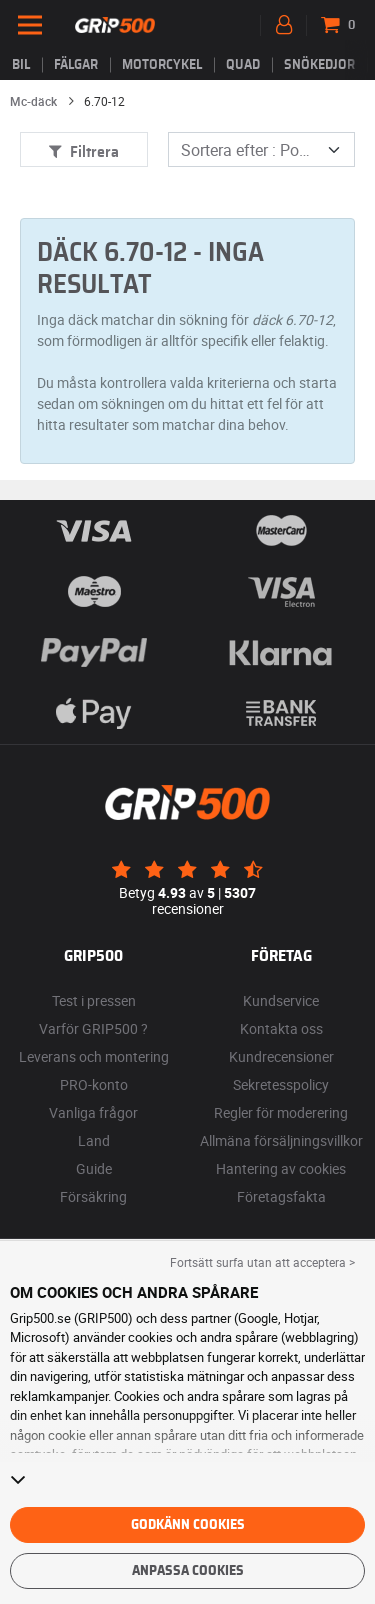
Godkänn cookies (188, 1525)
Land (94, 1140)
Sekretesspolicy (281, 1084)
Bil (21, 65)
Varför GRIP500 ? (93, 1028)
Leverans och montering (94, 1056)
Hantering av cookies (281, 1168)
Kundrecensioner (281, 1056)
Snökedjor (319, 65)
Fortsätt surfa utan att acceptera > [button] (262, 1262)
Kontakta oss (281, 1028)
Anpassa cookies (188, 1571)
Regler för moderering (281, 1112)
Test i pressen (94, 1000)
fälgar (76, 65)
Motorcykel (162, 65)
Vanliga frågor (93, 1112)
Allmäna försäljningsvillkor (281, 1140)
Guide (94, 1168)
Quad (243, 65)
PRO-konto (94, 1084)
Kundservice (281, 1000)
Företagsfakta (281, 1196)
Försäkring (93, 1196)
